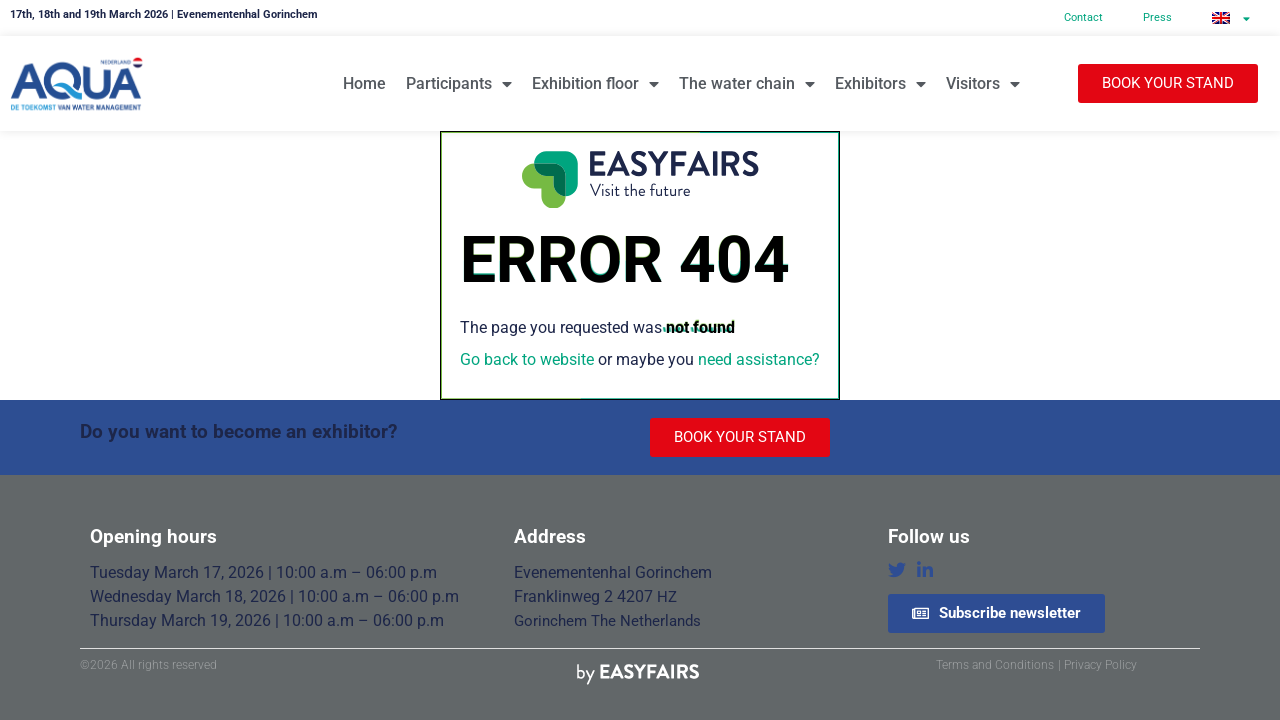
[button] (1168, 83)
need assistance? (759, 359)
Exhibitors (880, 84)
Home (364, 83)
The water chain (747, 84)
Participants (459, 84)
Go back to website (527, 359)
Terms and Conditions (995, 665)
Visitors (983, 84)
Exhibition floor (595, 84)
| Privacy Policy (1097, 665)
